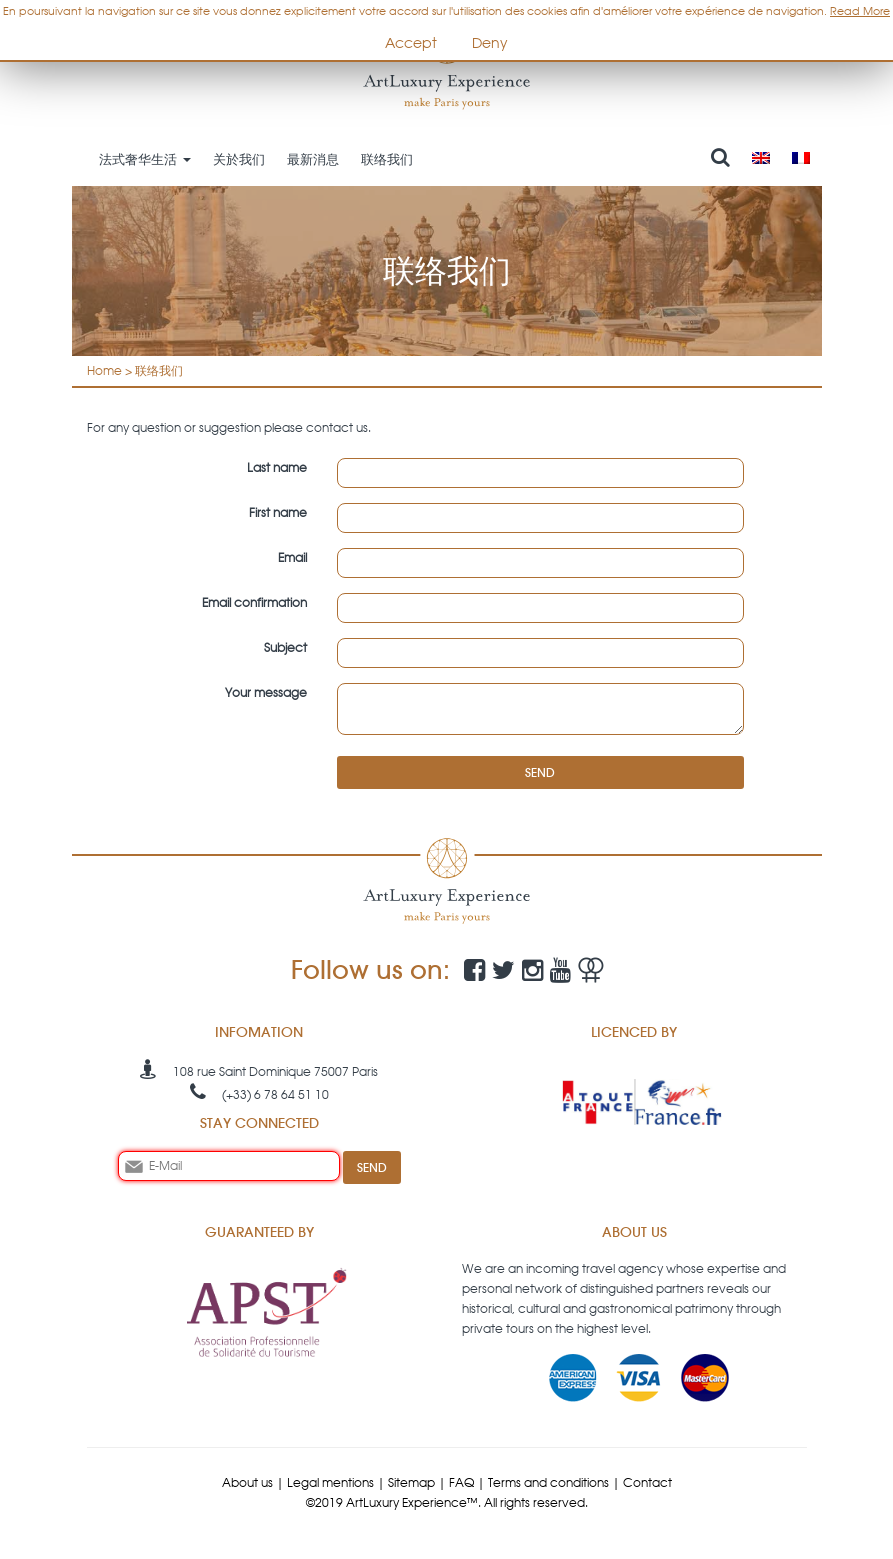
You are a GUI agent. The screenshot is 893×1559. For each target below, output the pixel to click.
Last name (277, 467)
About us (247, 1482)
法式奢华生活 (145, 158)
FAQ (461, 1482)
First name (278, 512)
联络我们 (387, 158)
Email (292, 557)
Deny (490, 43)
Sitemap (411, 1482)
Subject (285, 647)
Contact (647, 1482)
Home (104, 370)
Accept (411, 43)
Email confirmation (254, 602)
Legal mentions (330, 1482)
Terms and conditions (548, 1482)
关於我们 (239, 158)
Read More (860, 11)
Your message (266, 692)
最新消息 (313, 158)
